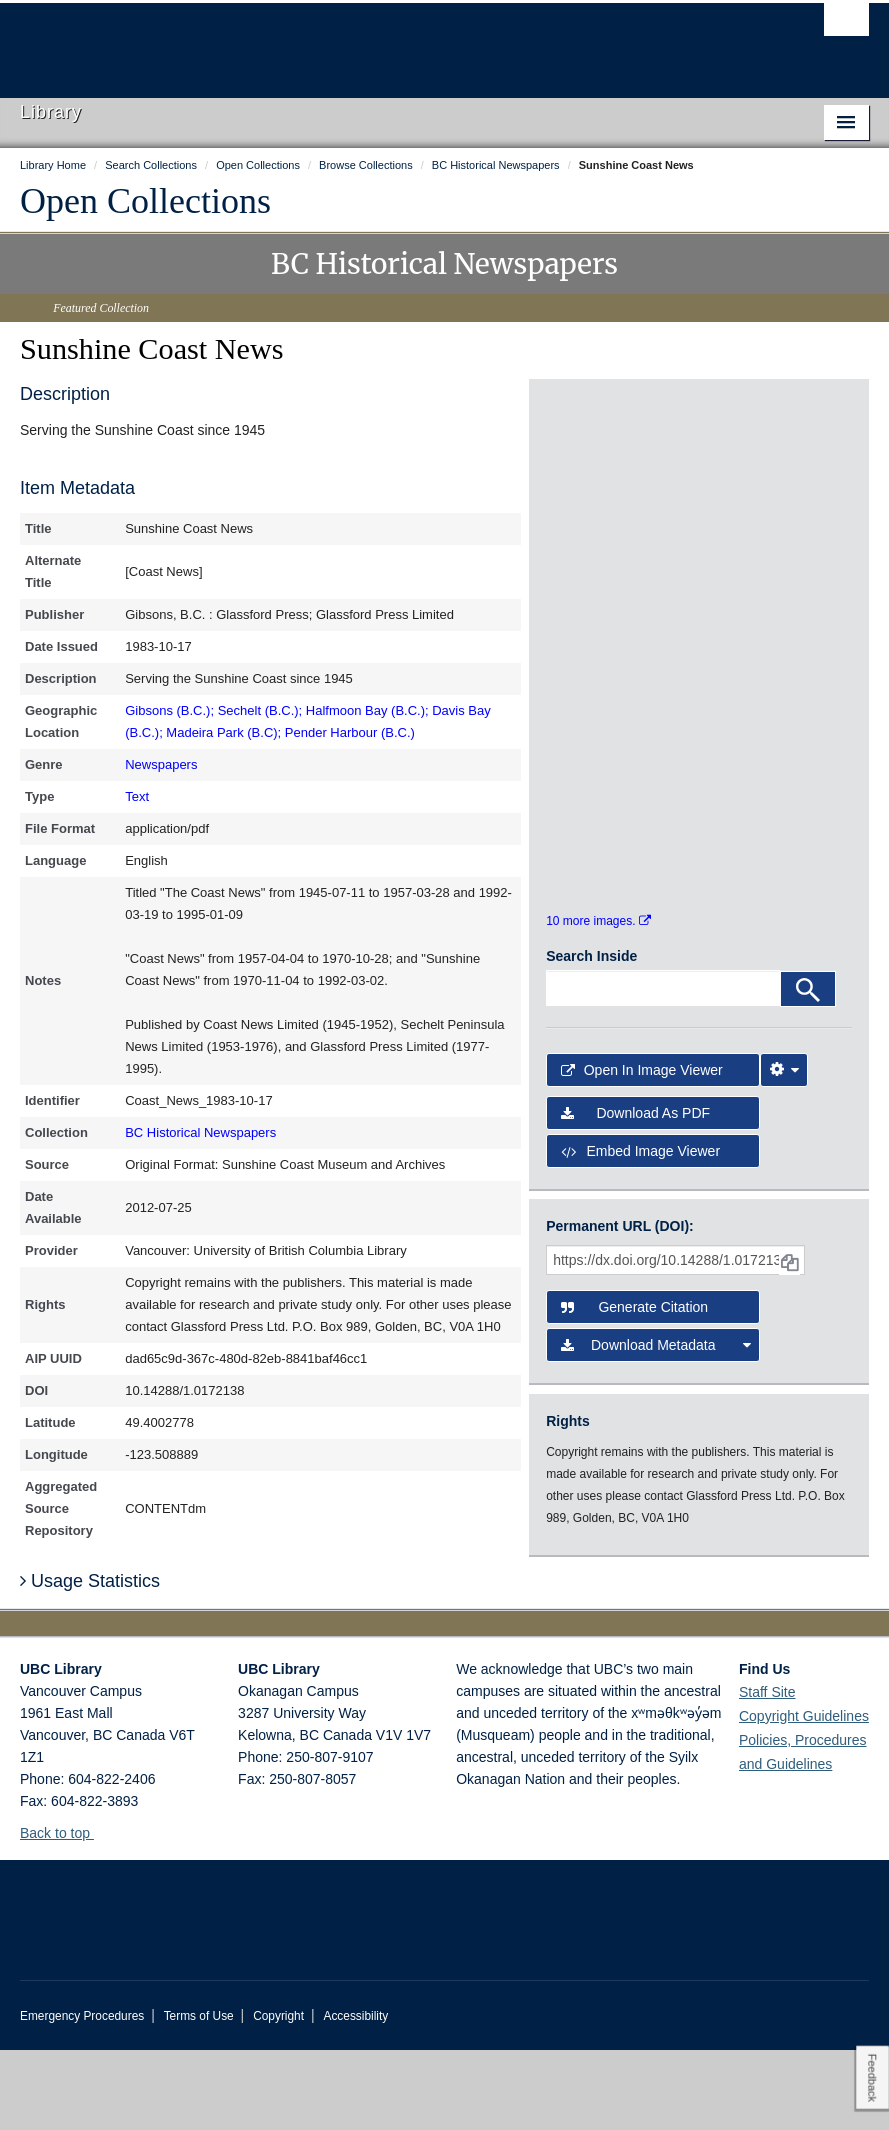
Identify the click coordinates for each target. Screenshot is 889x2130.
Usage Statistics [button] (90, 1661)
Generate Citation (634, 1388)
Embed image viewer (640, 1231)
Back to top (64, 1913)
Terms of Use (199, 2096)
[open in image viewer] (597, 479)
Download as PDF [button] (635, 1193)
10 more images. (598, 1001)
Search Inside (591, 1036)
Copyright (278, 2096)
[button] (101, 1912)
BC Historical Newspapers (200, 1132)
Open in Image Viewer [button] (642, 1151)
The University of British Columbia (381, 41)
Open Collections (145, 201)
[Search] (808, 1069)
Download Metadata (656, 1426)
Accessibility (355, 2096)
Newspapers (161, 764)
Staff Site (767, 1772)
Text (137, 796)
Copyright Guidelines (804, 1796)
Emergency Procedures (82, 2096)
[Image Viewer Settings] (784, 1151)
